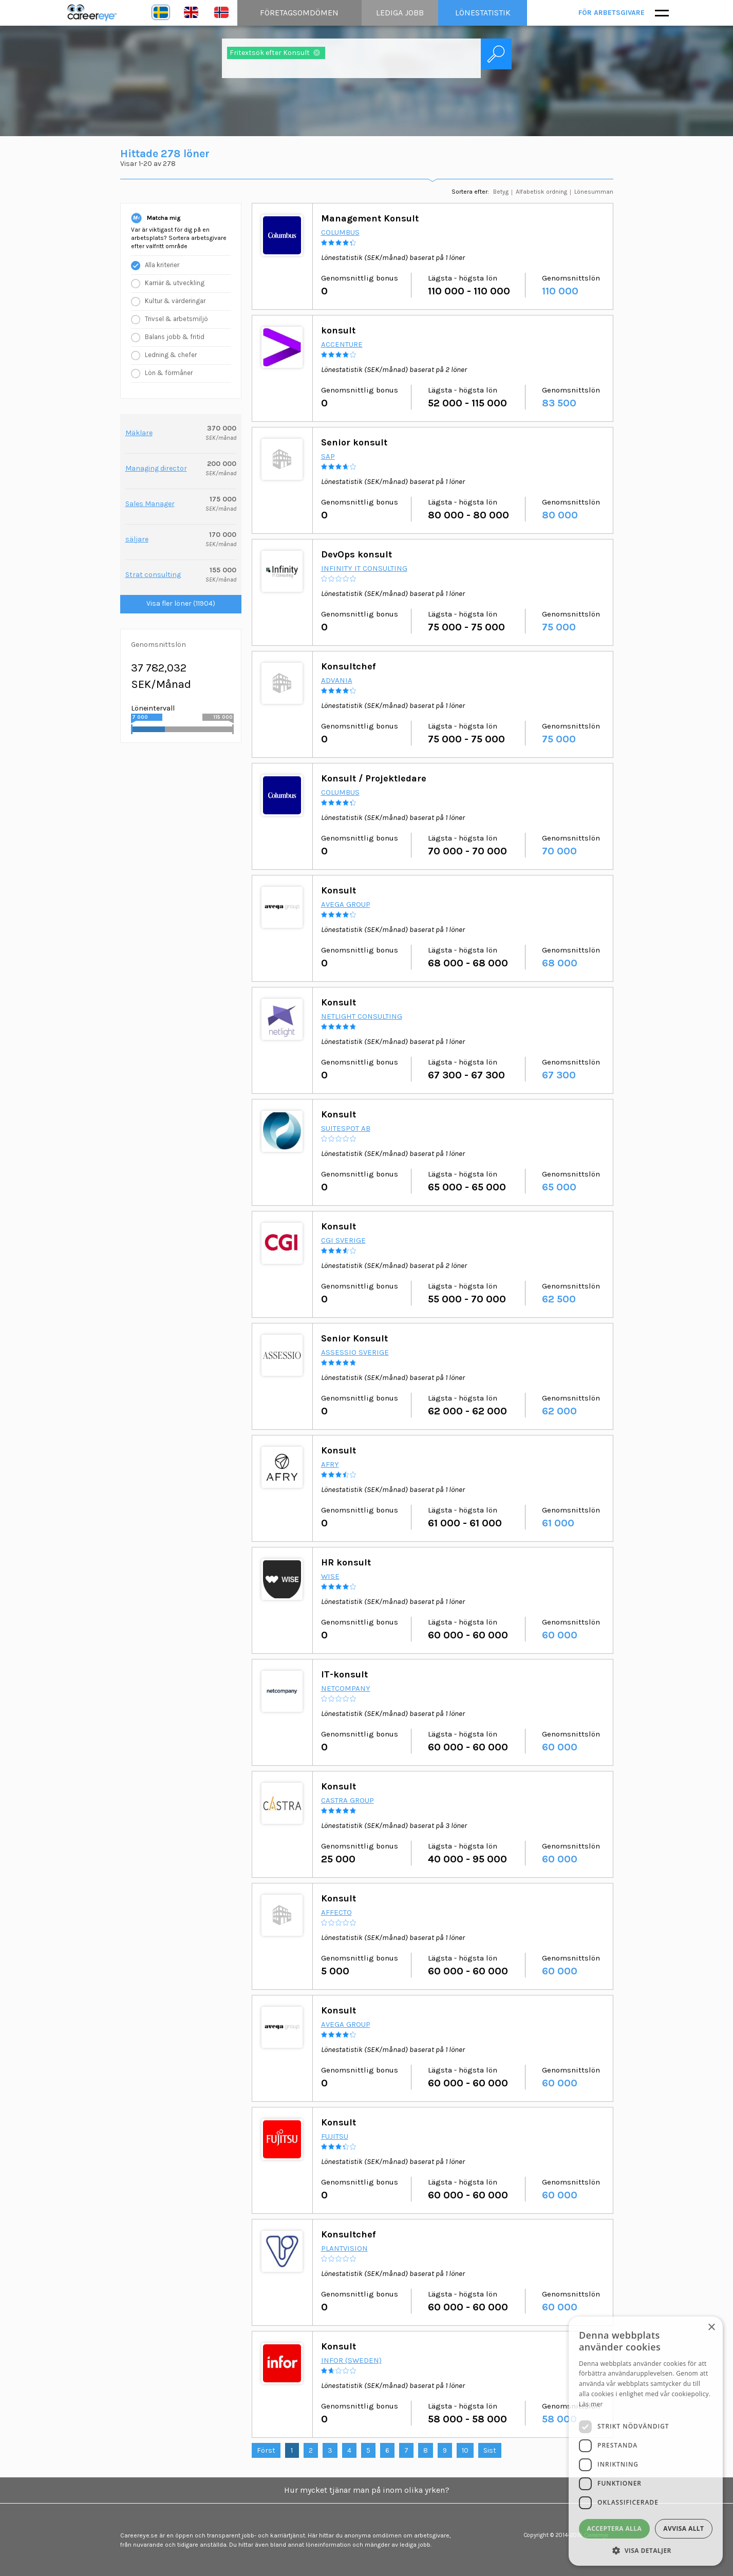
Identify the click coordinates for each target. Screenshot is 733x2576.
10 (465, 2450)
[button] (645, 2550)
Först (266, 2450)
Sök (496, 54)
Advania (336, 680)
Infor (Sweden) (351, 2360)
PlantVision (344, 2248)
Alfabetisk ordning (541, 191)
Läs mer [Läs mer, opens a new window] (591, 2404)
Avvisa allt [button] (683, 2528)
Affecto (336, 1912)
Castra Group (347, 1800)
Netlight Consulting (361, 1016)
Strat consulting (153, 574)
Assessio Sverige (355, 1352)
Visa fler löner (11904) (180, 603)
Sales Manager (150, 503)
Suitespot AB (345, 1128)
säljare (136, 539)
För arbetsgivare (611, 13)
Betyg (501, 191)
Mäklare (139, 432)
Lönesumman (593, 191)
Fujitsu (334, 2136)
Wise (330, 1576)
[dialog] (646, 2441)
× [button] (711, 2327)
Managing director (156, 468)
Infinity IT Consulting (364, 568)
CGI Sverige (343, 1240)
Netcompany (345, 1688)
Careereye (94, 13)
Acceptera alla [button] (614, 2528)
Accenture (342, 344)
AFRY (330, 1464)
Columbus (340, 232)
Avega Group (345, 904)
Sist (489, 2450)
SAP (328, 456)
